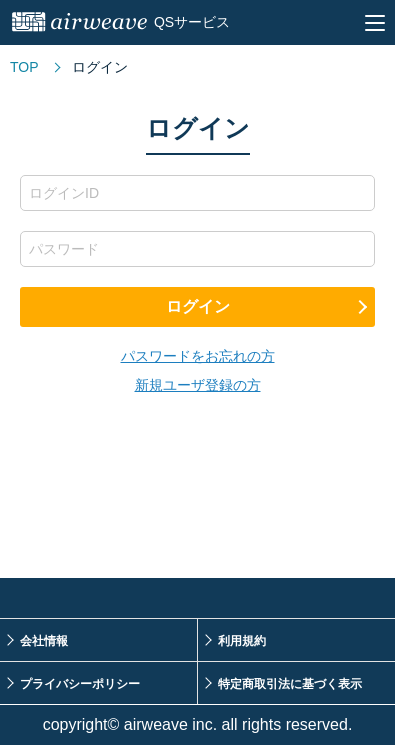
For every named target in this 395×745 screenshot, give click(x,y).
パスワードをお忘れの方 (198, 356)
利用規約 (242, 641)
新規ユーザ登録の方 (198, 385)
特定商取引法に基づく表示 (290, 684)
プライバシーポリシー (80, 684)
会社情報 (44, 641)
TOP (24, 67)
